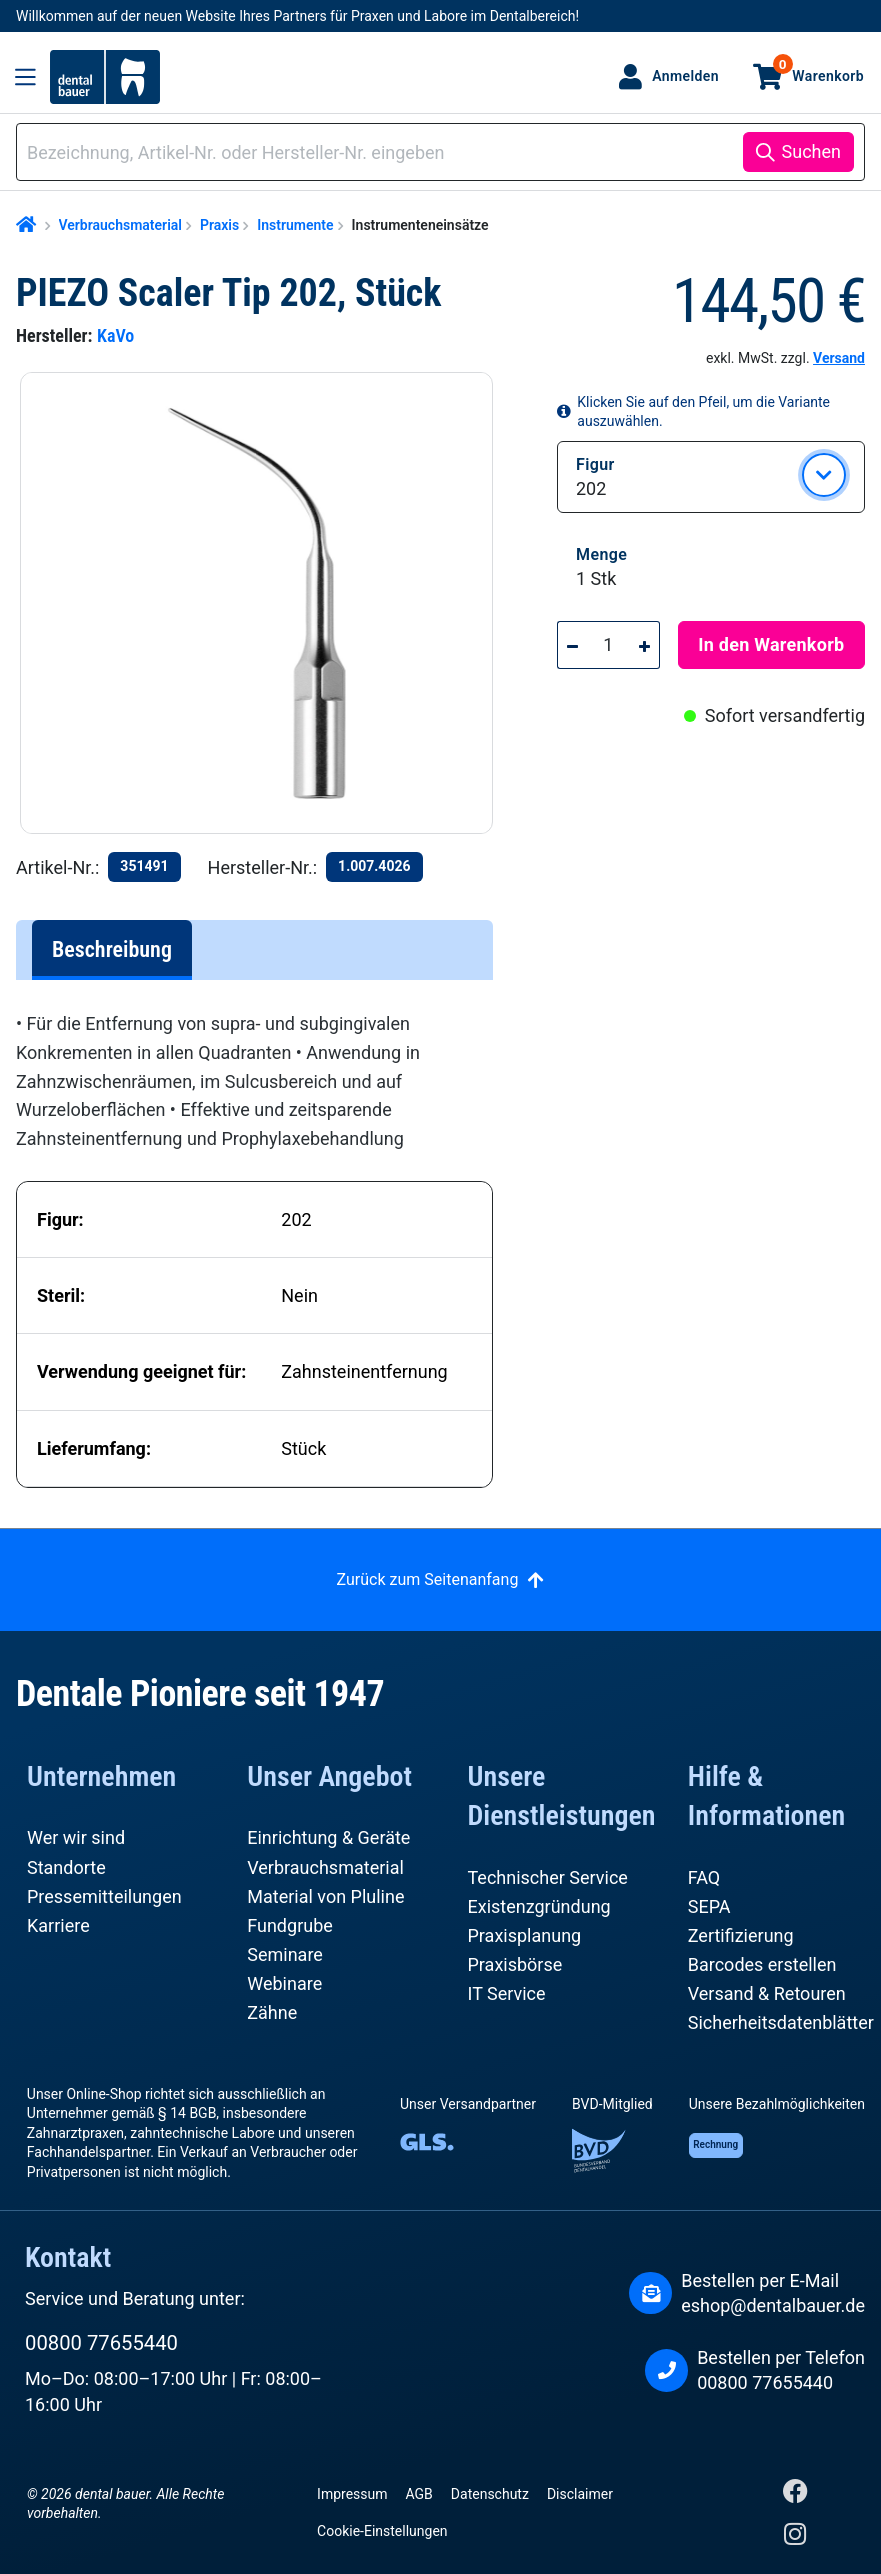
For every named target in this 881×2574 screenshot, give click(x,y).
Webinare (284, 1983)
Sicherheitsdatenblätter (781, 2022)
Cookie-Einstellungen (382, 2531)
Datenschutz (490, 2494)
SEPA (709, 1906)
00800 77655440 (101, 2343)
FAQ (704, 1877)
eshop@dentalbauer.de (773, 2305)
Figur (595, 464)
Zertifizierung (741, 1935)
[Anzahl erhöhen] (645, 645)
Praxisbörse (515, 1964)
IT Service (507, 1993)
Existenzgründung (539, 1906)
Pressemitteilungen (104, 1896)
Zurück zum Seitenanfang (428, 1579)
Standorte (66, 1867)
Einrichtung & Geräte (328, 1837)
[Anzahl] (609, 645)
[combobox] (383, 152)
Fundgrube (290, 1925)
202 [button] (591, 488)
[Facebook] (795, 2495)
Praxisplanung (525, 1935)
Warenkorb (818, 69)
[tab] (112, 950)
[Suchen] (798, 152)
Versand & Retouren (767, 1993)
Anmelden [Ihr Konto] (685, 76)
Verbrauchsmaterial (325, 1867)
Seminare (285, 1954)
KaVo (115, 335)
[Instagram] (795, 2538)
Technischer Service (548, 1877)
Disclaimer (580, 2494)
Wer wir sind (76, 1837)
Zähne (272, 2012)
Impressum (352, 2494)
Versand (839, 358)
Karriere (58, 1925)
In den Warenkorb (771, 644)
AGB (419, 2494)
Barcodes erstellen (762, 1964)
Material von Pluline (325, 1896)
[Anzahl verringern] (572, 645)
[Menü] (25, 77)
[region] (264, 603)
